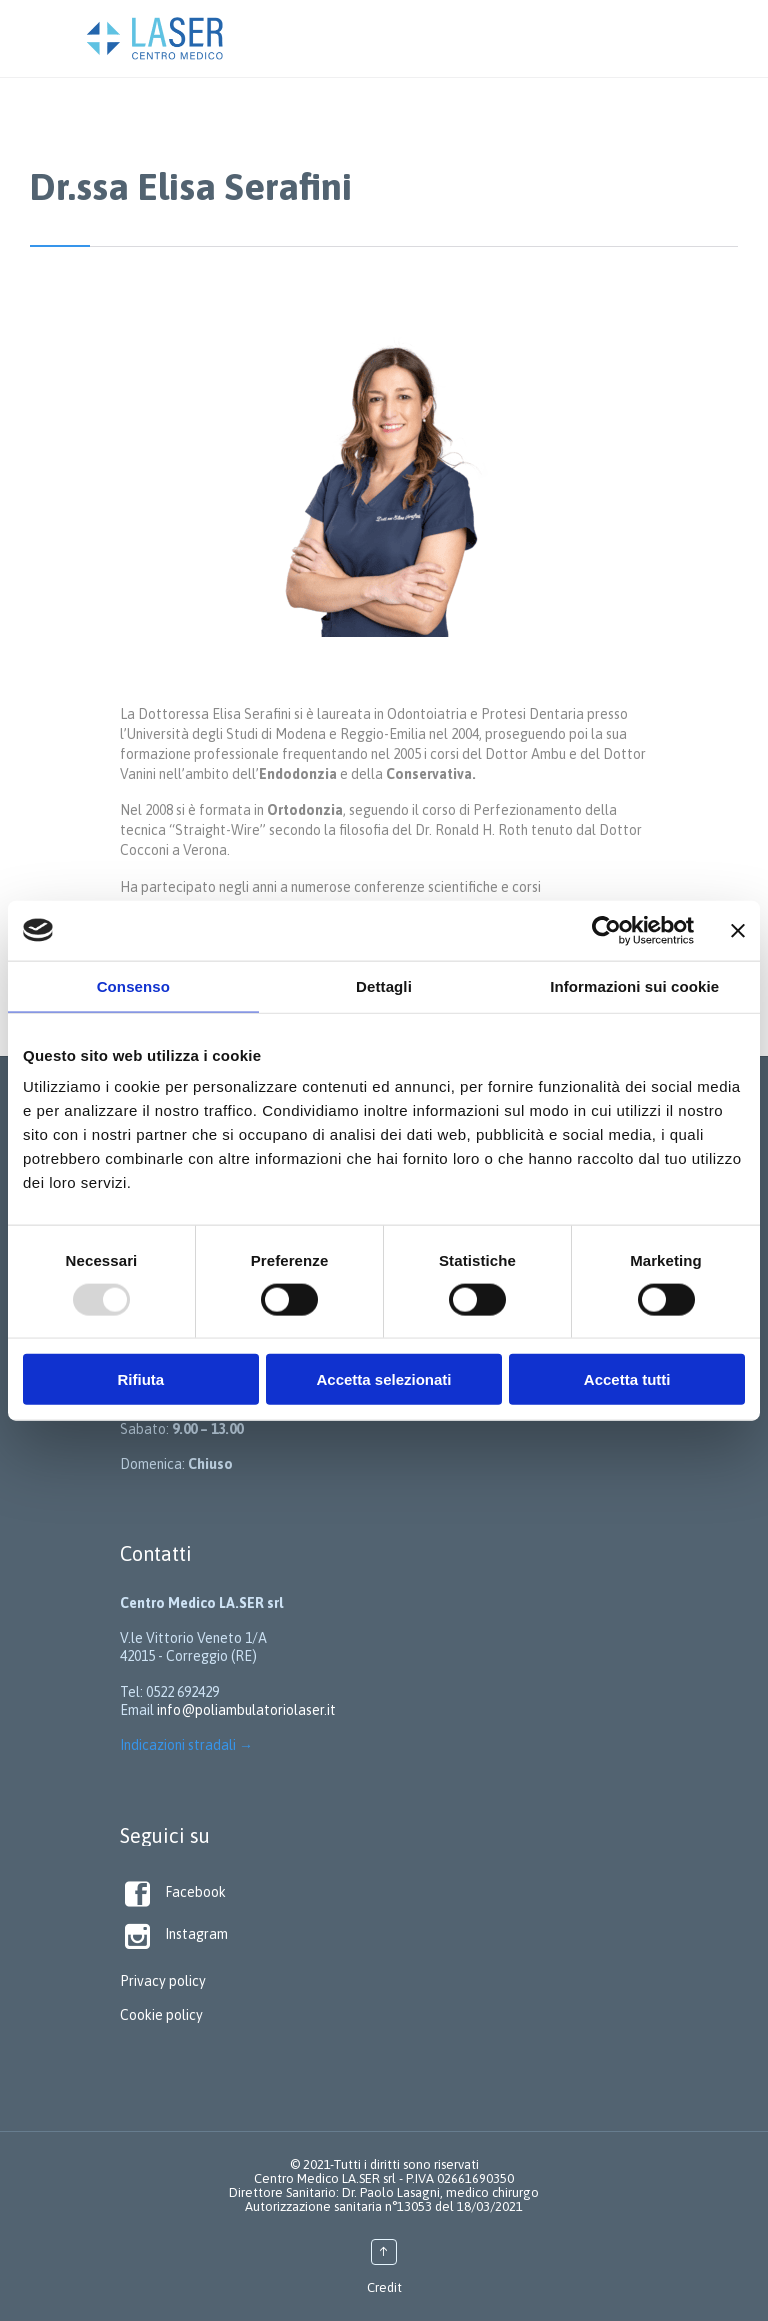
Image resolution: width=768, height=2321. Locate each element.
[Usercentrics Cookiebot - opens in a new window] (606, 930)
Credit (384, 2287)
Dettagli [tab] (384, 985)
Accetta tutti (627, 1379)
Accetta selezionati (383, 1379)
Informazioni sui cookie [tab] (634, 985)
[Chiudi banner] (738, 930)
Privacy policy (163, 1981)
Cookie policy (161, 2015)
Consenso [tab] (133, 985)
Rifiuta (140, 1379)
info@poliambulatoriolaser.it (246, 1710)
